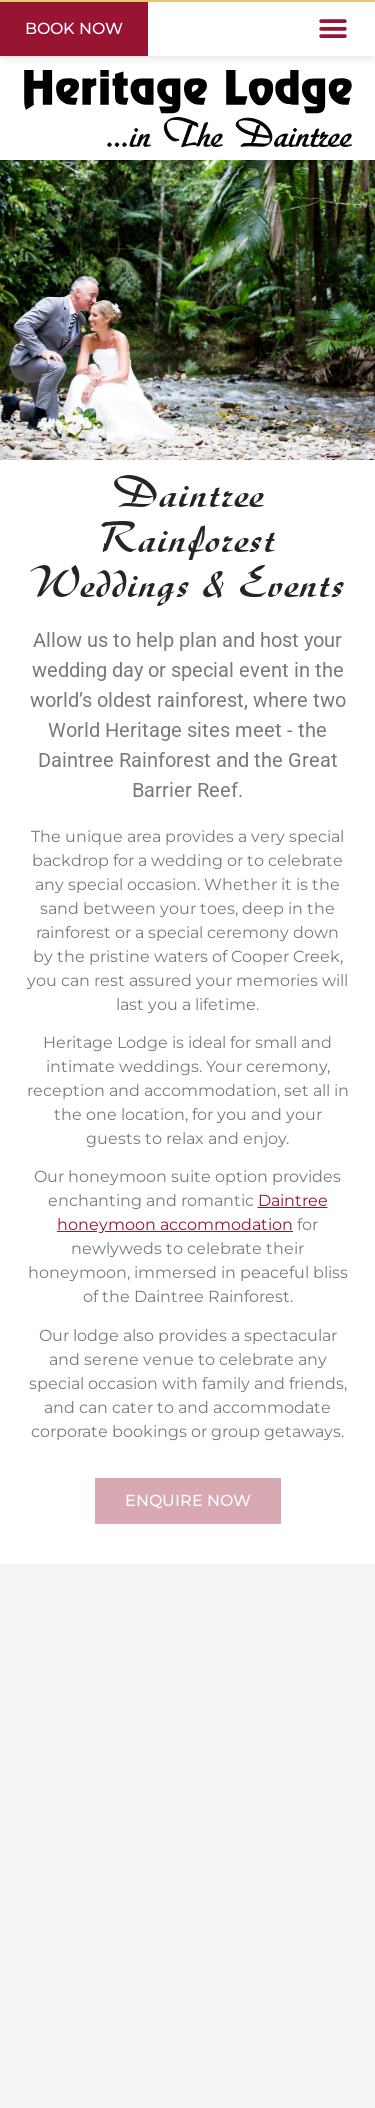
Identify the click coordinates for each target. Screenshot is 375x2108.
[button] (332, 29)
